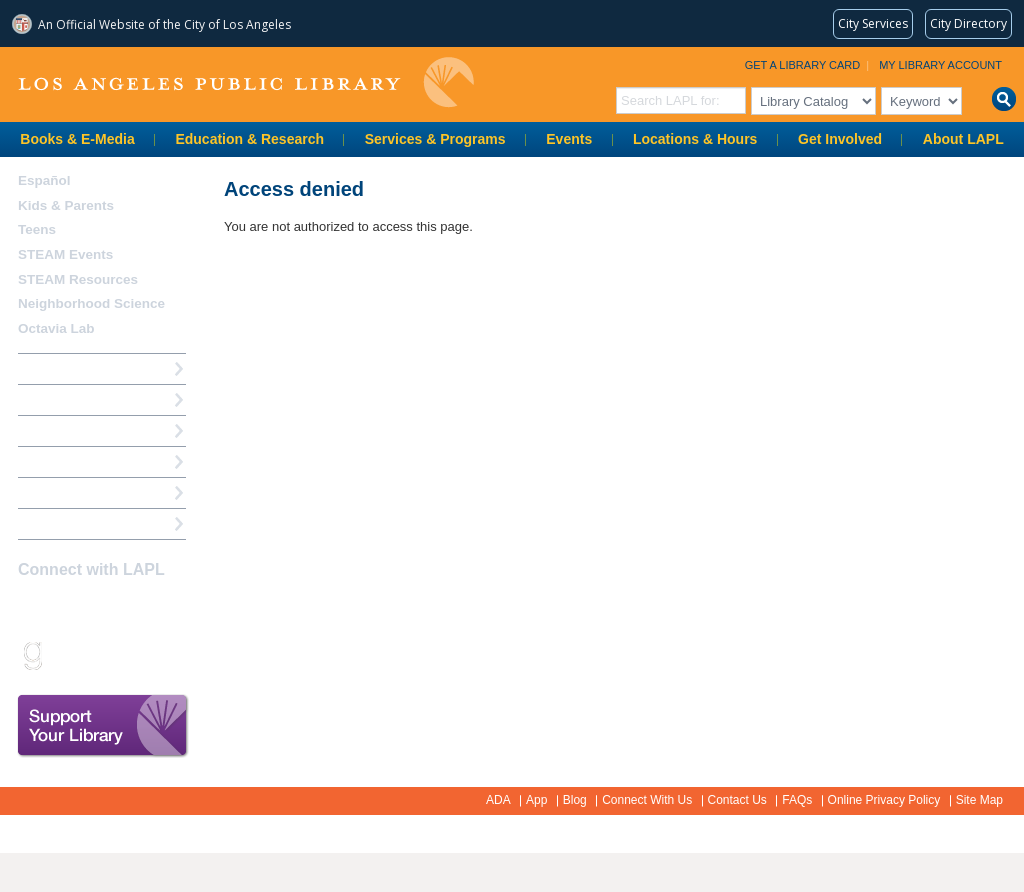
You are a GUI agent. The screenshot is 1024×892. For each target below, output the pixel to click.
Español (44, 180)
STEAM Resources (78, 279)
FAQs (797, 800)
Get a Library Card (803, 65)
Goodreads (31, 655)
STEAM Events (65, 254)
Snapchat (66, 655)
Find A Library (61, 523)
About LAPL (963, 139)
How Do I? (50, 368)
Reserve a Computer (81, 430)
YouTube (136, 609)
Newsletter (136, 655)
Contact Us (737, 800)
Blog (575, 800)
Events (569, 139)
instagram (66, 609)
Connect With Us (647, 800)
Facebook (31, 609)
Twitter (101, 609)
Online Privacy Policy (884, 800)
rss (101, 655)
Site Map (979, 800)
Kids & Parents (66, 205)
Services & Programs (435, 139)
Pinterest (171, 609)
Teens (37, 229)
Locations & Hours (695, 139)
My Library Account (940, 65)
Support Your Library (103, 726)
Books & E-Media (77, 139)
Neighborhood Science (91, 303)
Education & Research (249, 139)
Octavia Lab (56, 328)
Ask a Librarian (65, 461)
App (536, 800)
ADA (498, 800)
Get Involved (840, 139)
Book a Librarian (69, 492)
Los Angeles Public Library (246, 82)
